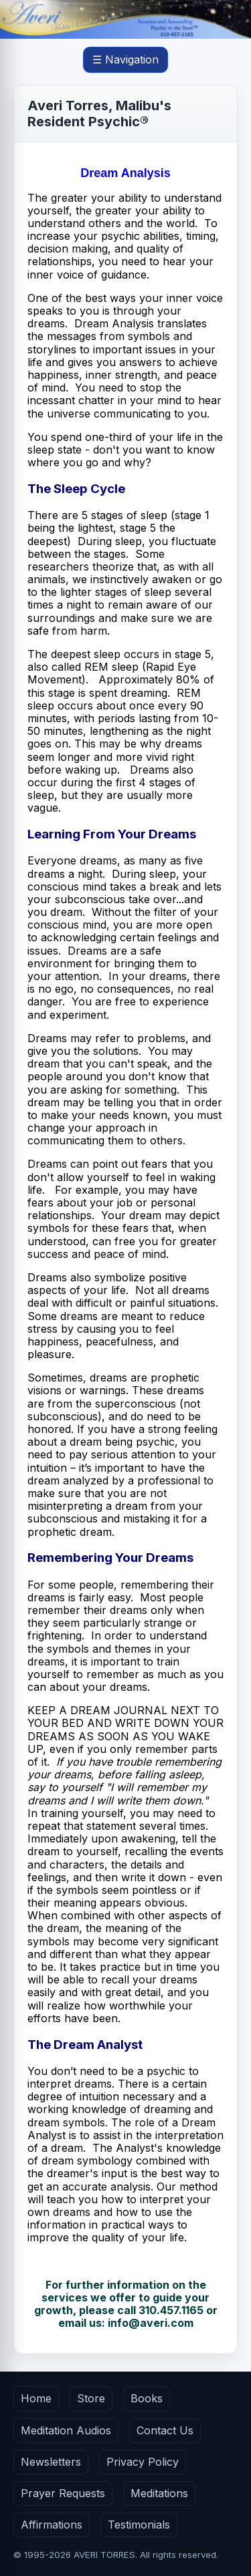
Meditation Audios (66, 2430)
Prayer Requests (63, 2493)
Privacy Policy (142, 2461)
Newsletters (51, 2461)
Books (147, 2398)
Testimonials (139, 2524)
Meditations (159, 2493)
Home (36, 2398)
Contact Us (165, 2430)
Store (91, 2398)
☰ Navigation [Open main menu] (125, 59)
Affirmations (51, 2524)
